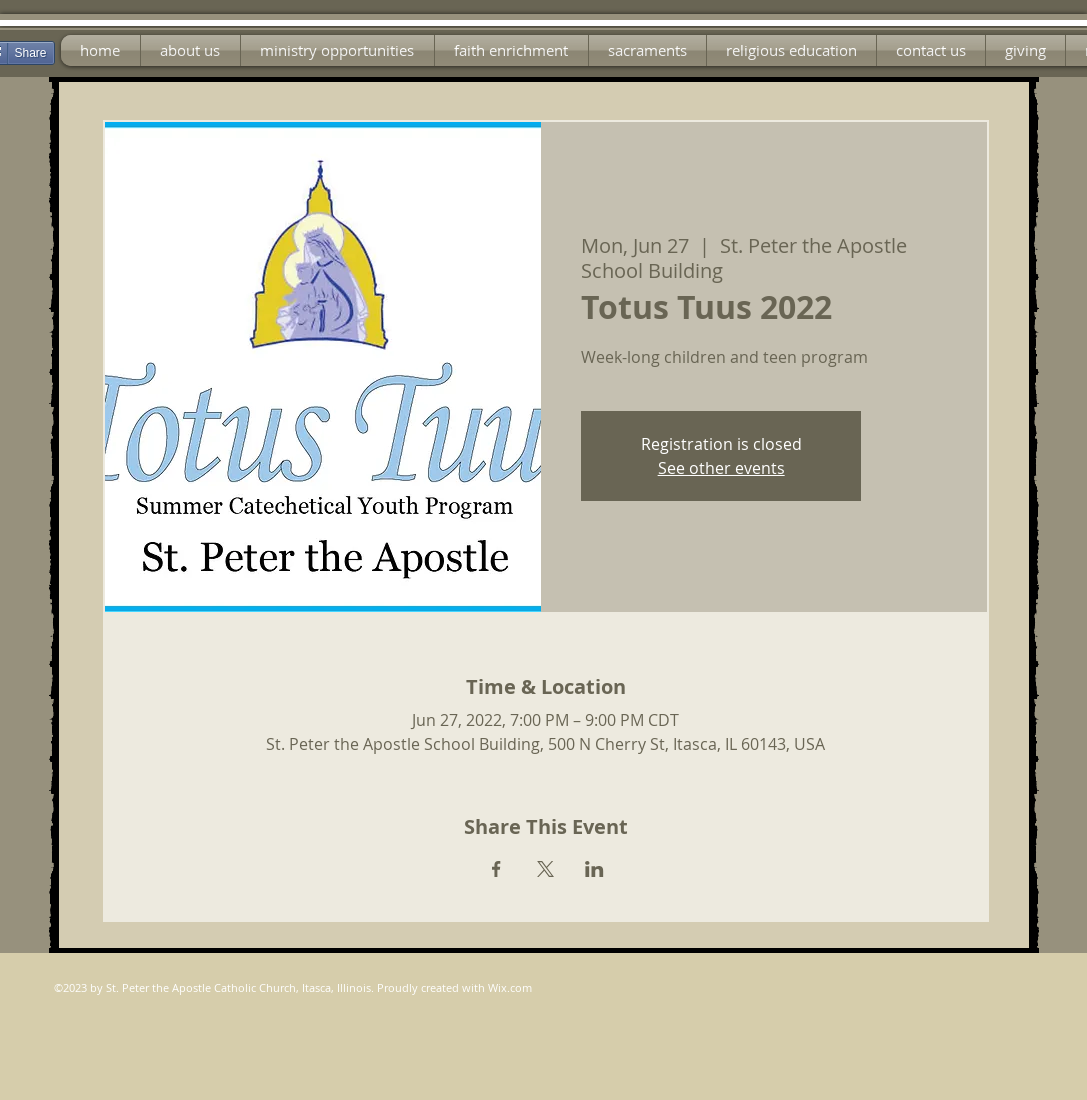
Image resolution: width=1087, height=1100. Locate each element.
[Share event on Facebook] (496, 869)
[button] (337, 50)
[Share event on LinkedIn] (594, 869)
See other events (721, 468)
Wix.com (510, 987)
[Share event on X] (545, 869)
